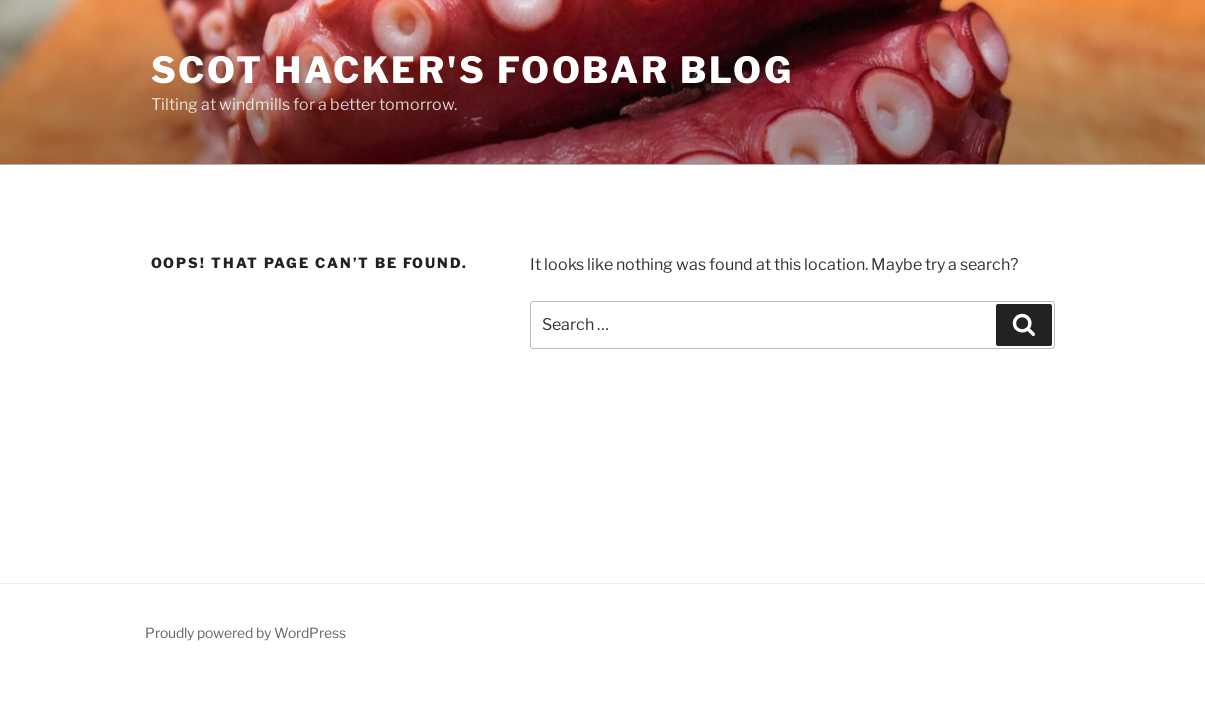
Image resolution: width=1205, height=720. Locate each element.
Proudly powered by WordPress (245, 632)
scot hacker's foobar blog (472, 70)
